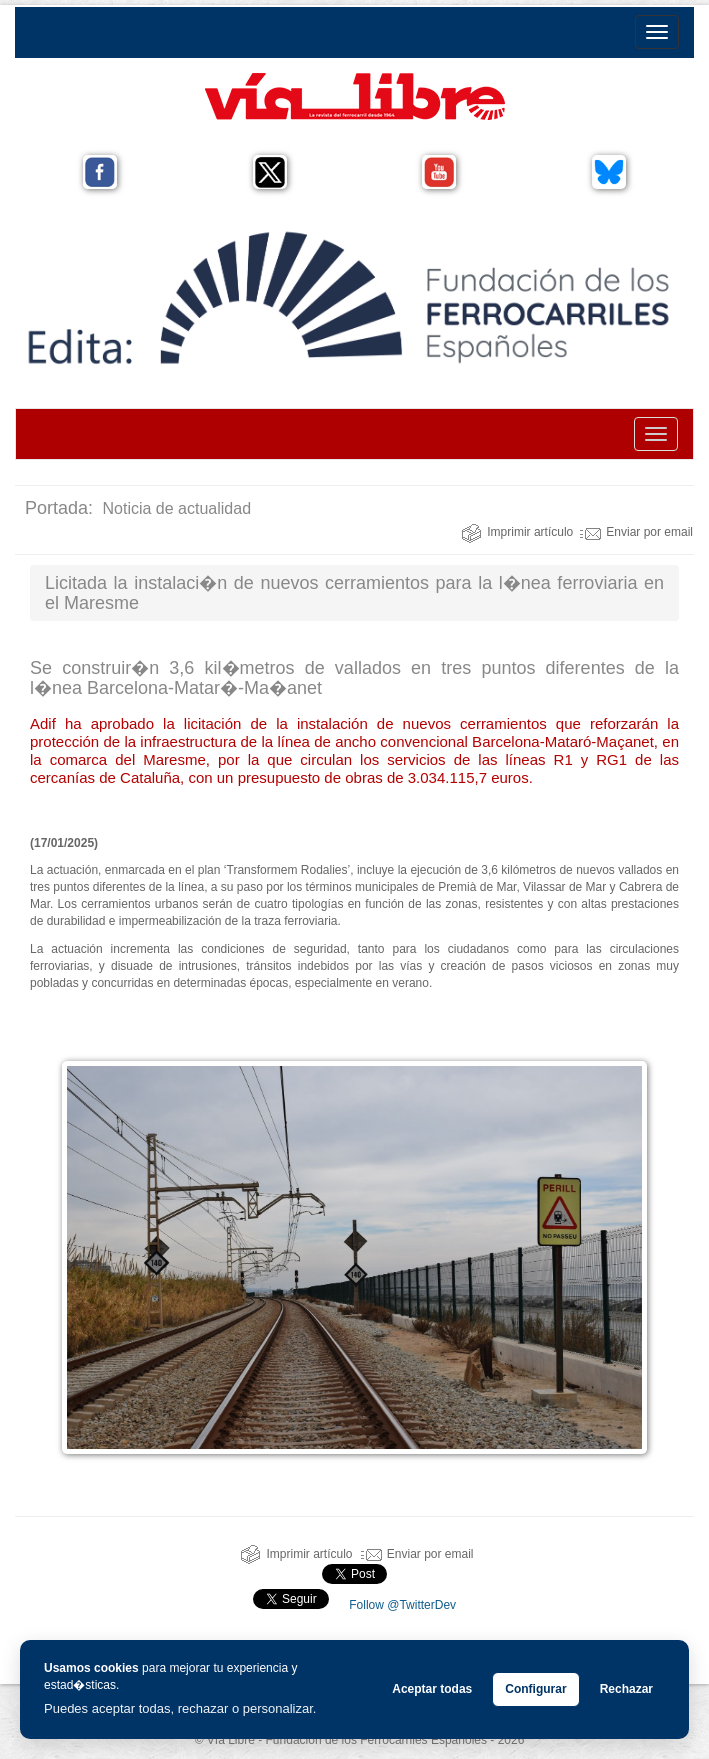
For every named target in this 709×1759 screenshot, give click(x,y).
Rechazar (626, 1689)
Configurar (535, 1689)
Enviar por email (636, 532)
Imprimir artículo (517, 532)
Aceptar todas (432, 1689)
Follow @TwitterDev (401, 1605)
